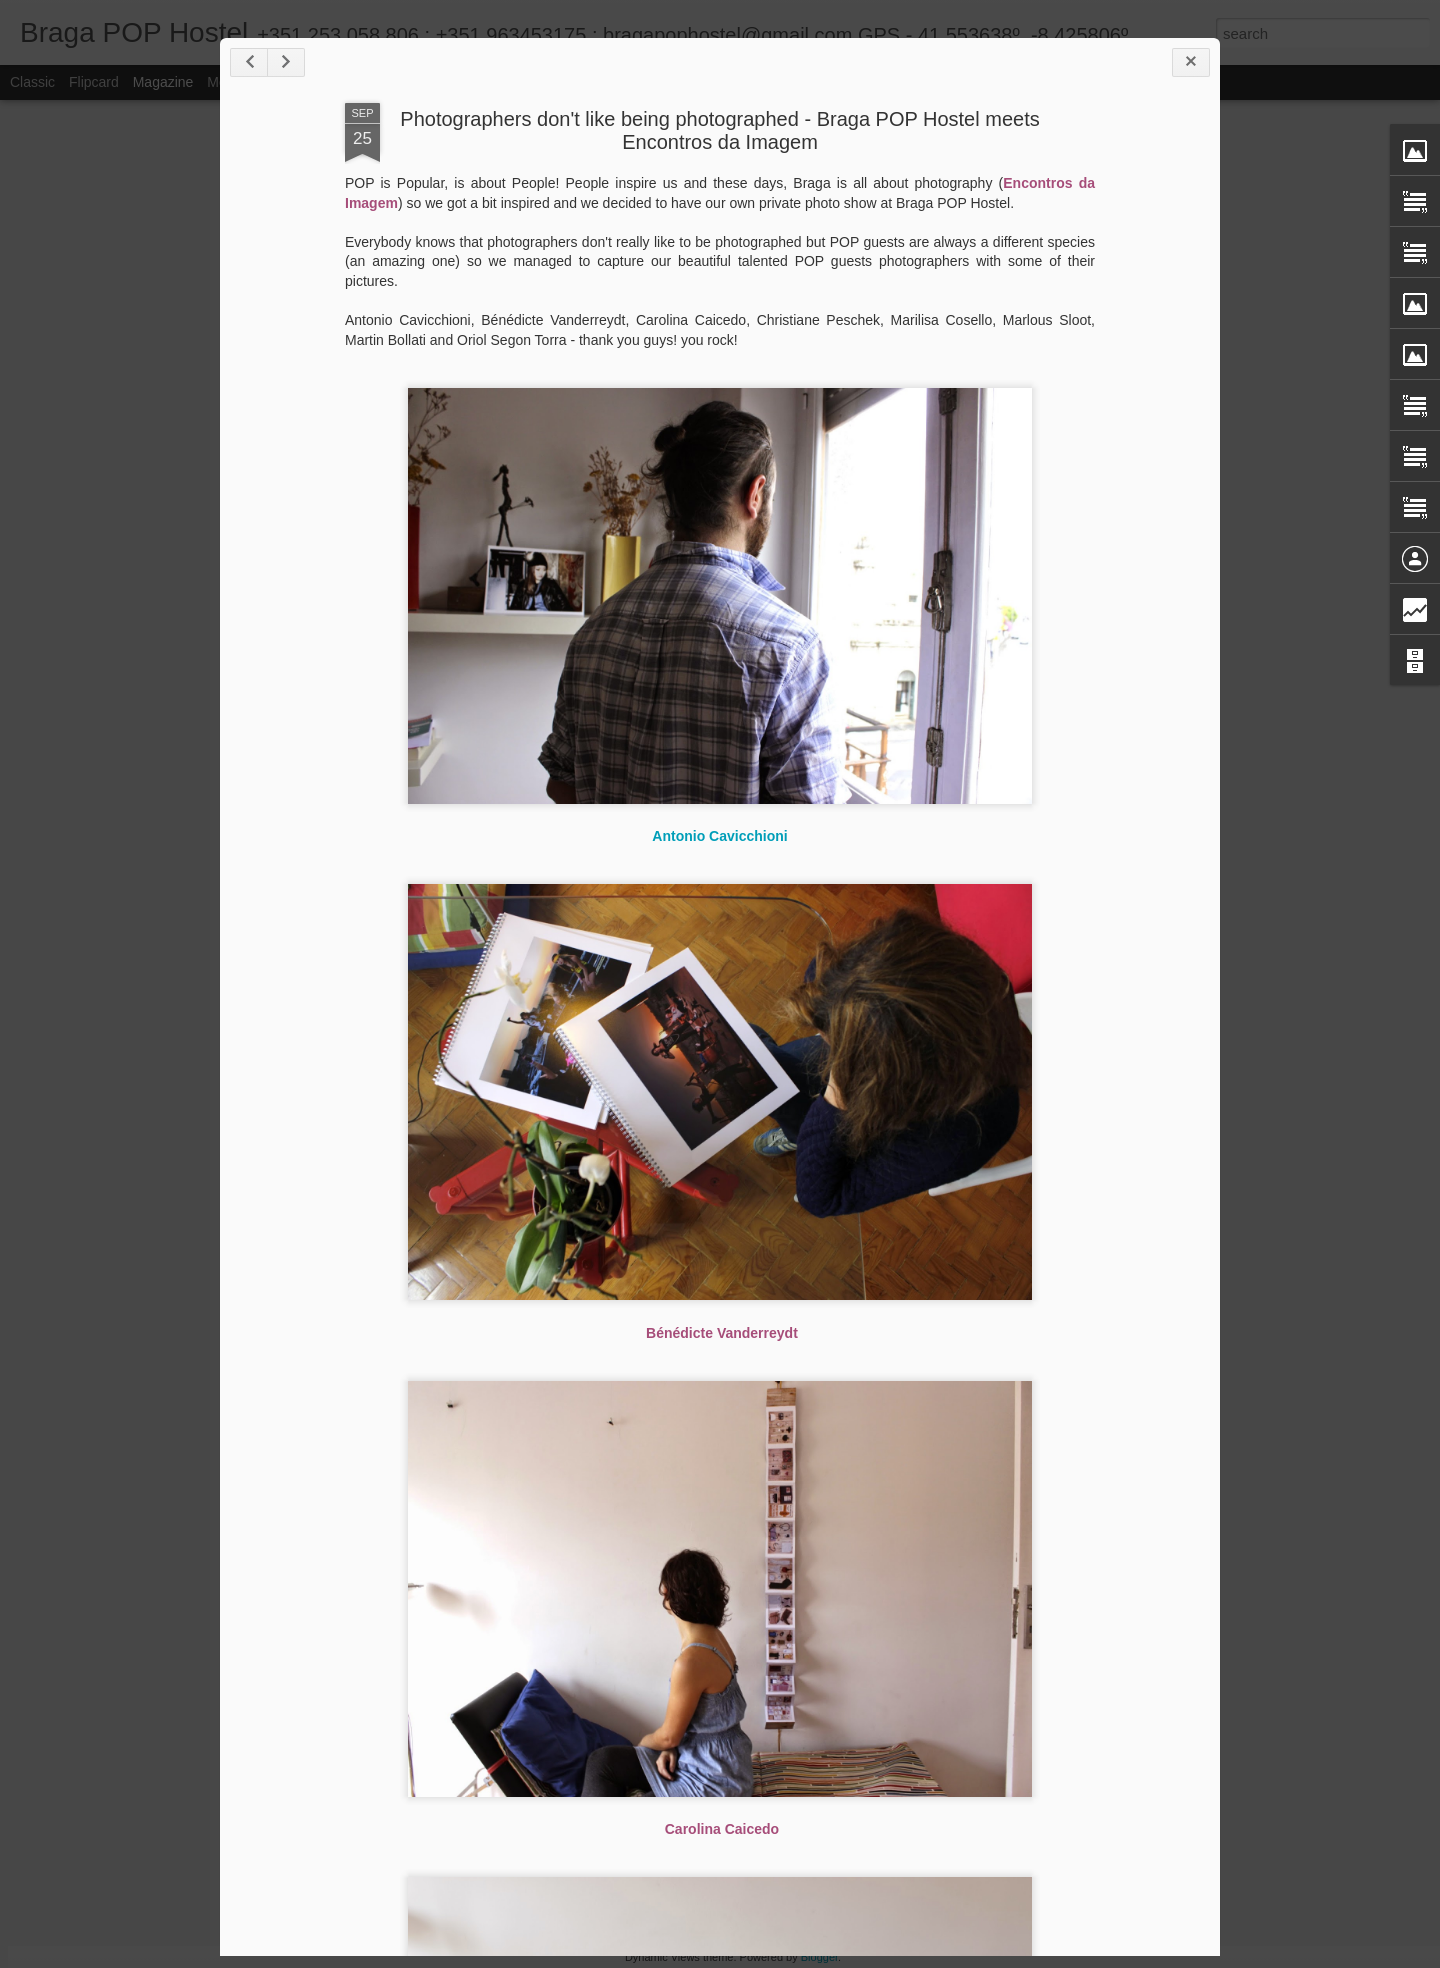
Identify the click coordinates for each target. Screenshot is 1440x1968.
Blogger (819, 1957)
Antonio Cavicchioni (719, 836)
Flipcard (94, 82)
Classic (32, 82)
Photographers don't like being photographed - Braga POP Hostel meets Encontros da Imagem (719, 130)
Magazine (163, 82)
